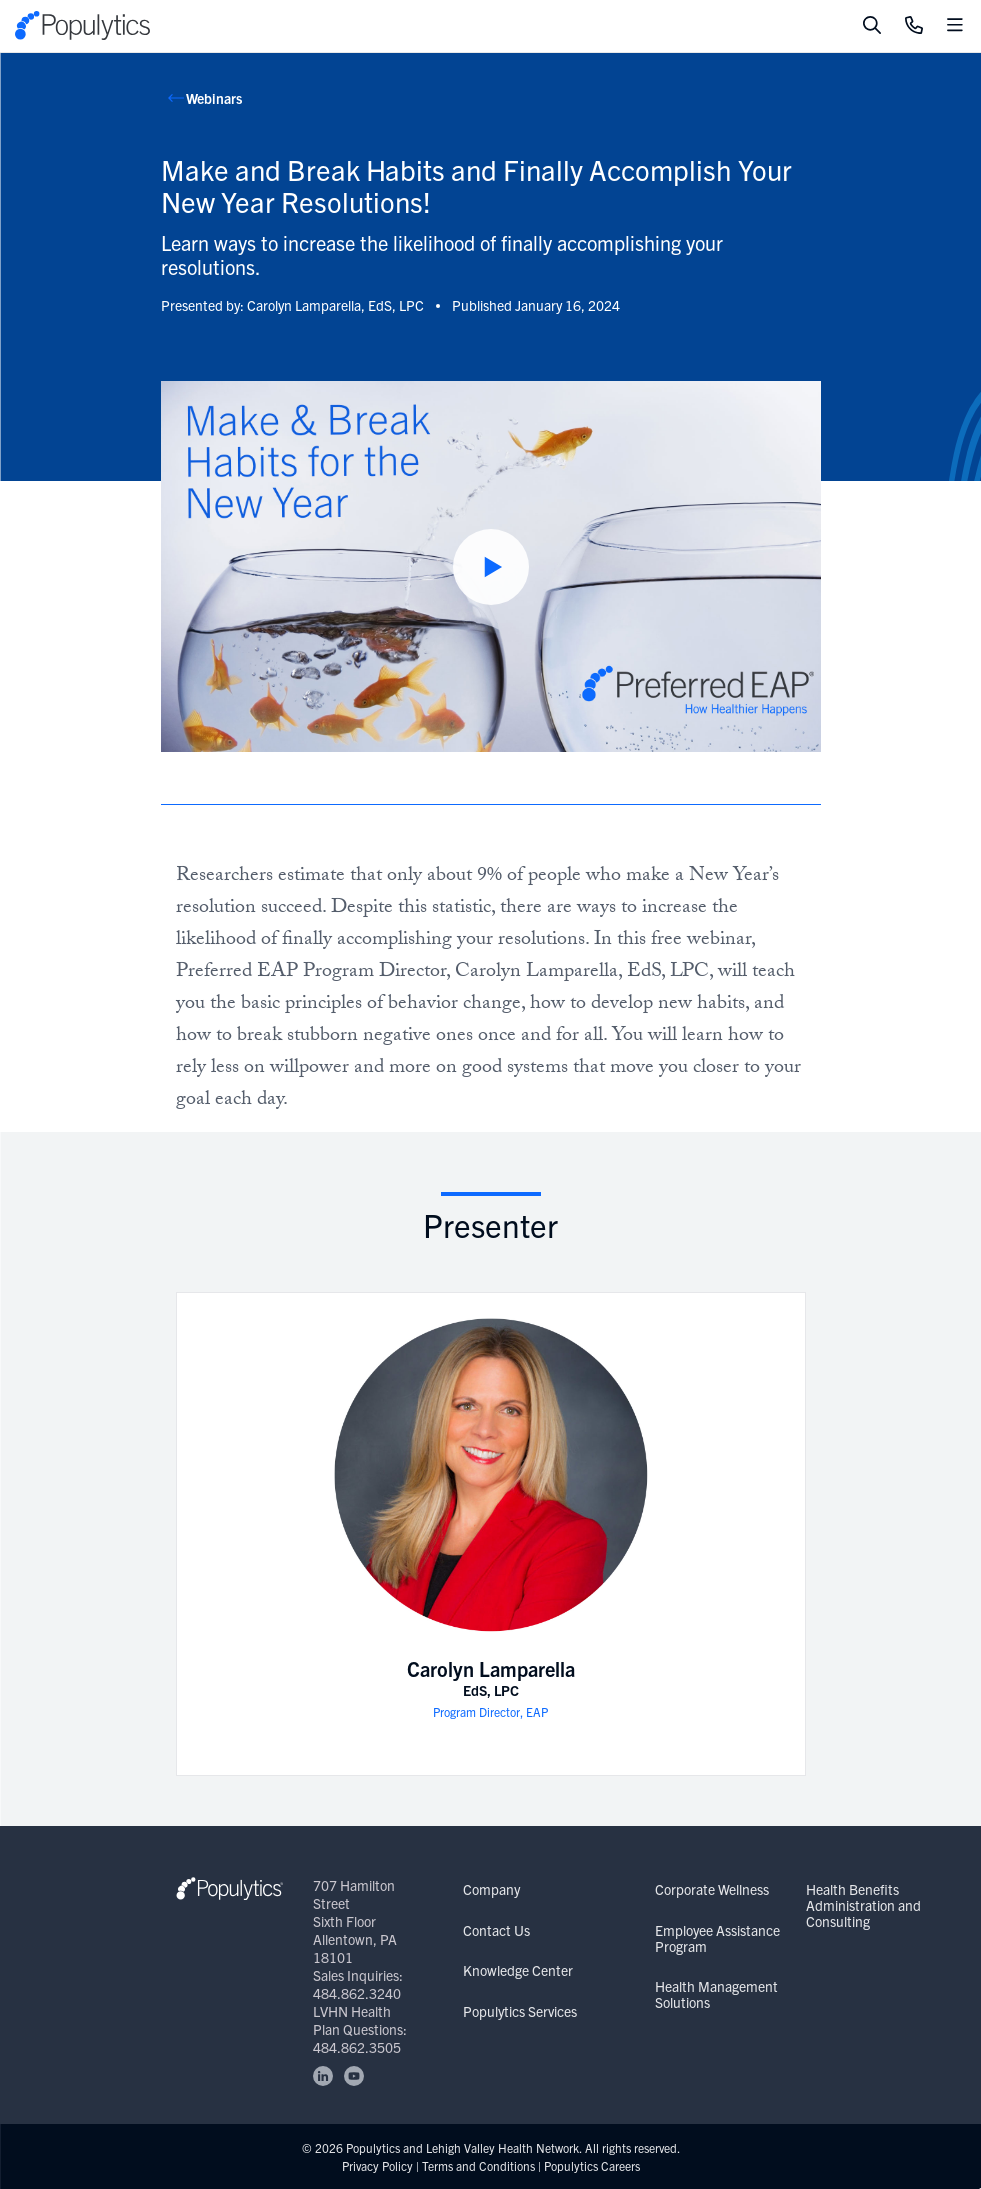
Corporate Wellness (712, 1889)
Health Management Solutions (716, 1994)
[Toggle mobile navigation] (955, 26)
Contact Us (496, 1930)
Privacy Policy (377, 2165)
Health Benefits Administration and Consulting (863, 1905)
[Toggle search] (872, 26)
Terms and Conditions (478, 2165)
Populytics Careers (592, 2165)
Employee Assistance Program (717, 1938)
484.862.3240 (357, 1993)
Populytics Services (520, 2011)
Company (491, 1889)
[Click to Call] (914, 26)
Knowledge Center (518, 1970)
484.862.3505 (357, 2047)
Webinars (214, 98)
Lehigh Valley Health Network (502, 2147)
